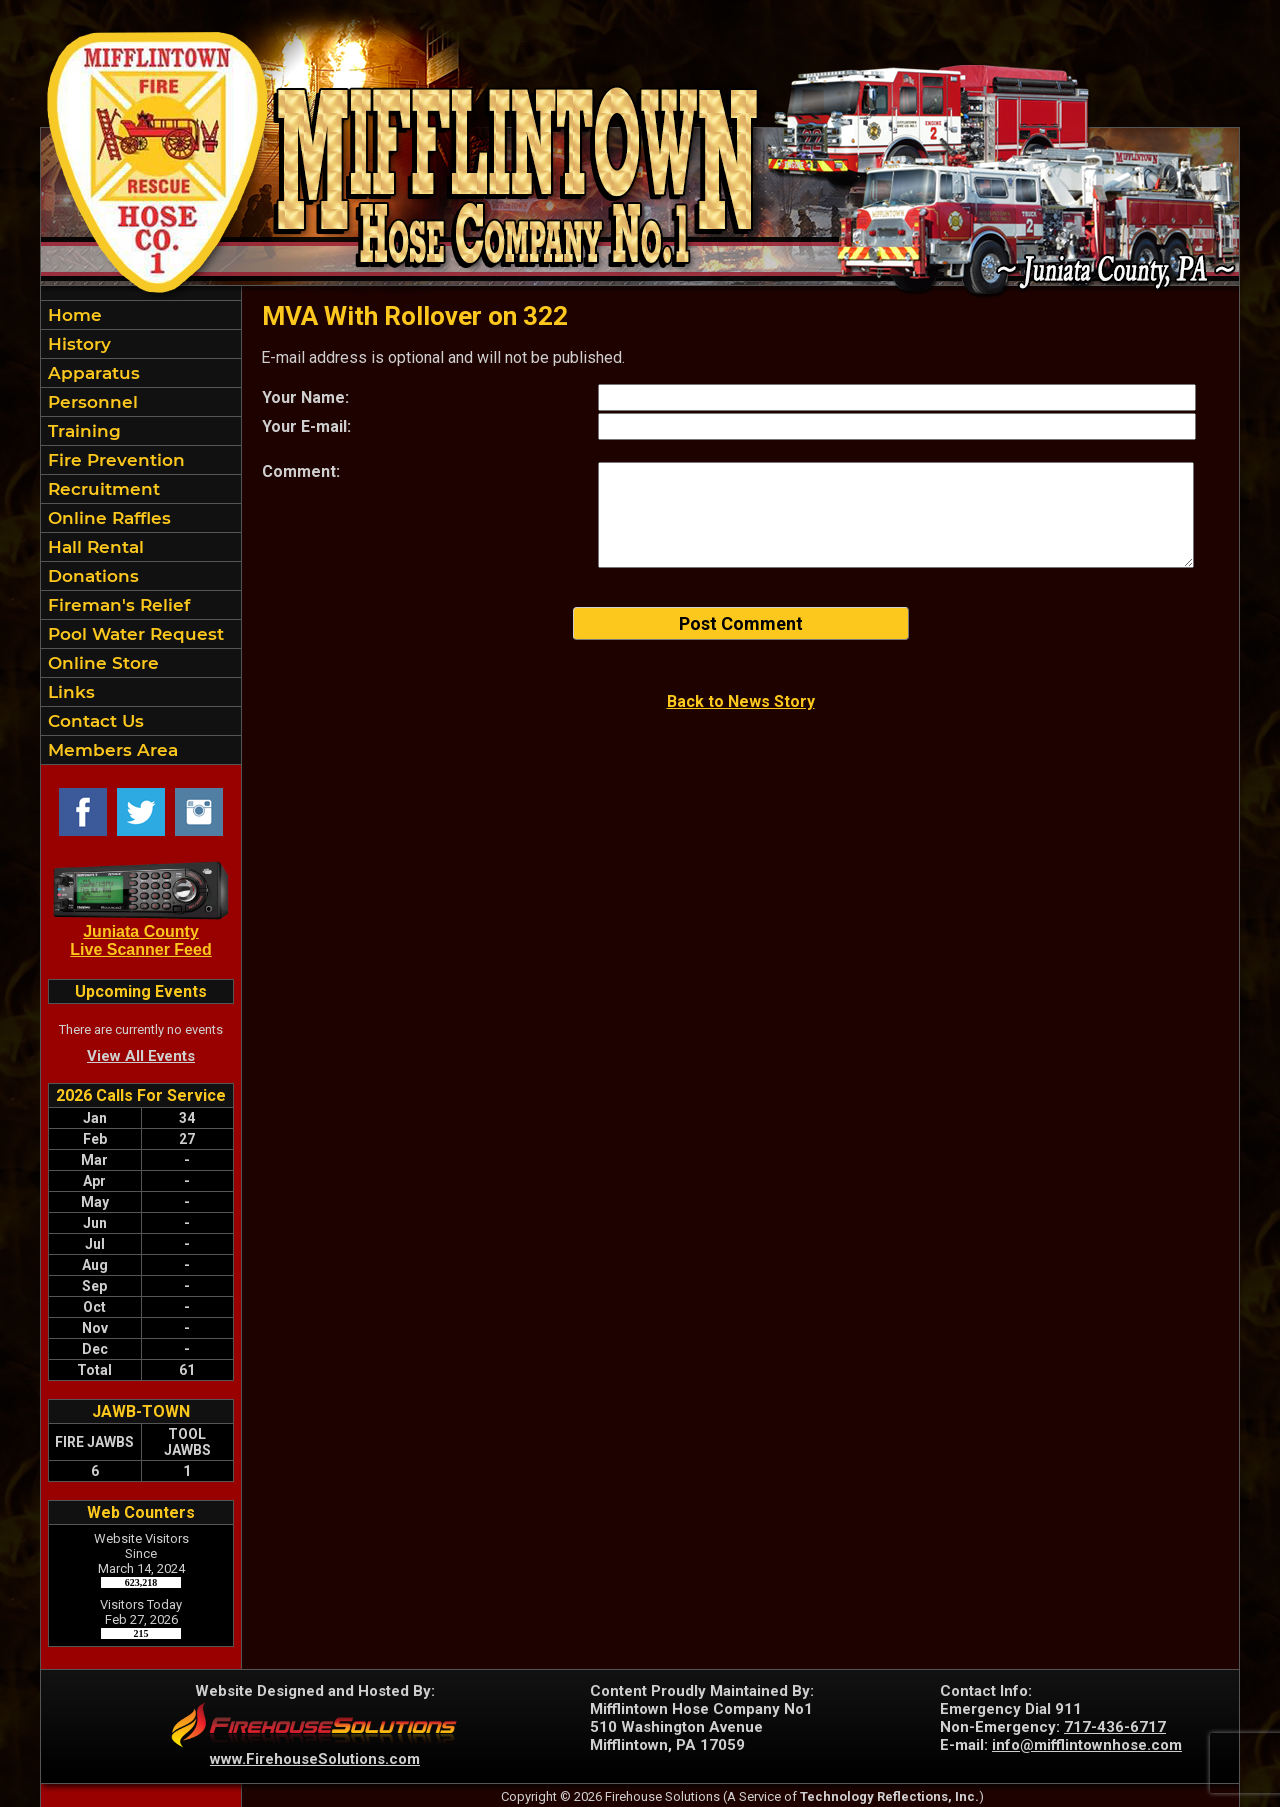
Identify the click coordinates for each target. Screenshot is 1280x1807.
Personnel (90, 402)
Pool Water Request (133, 634)
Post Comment (741, 623)
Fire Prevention (114, 460)
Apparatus (91, 373)
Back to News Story (741, 701)
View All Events (141, 1056)
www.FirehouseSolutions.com (315, 1759)
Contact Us (93, 721)
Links (69, 692)
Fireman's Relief (116, 605)
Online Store (101, 663)
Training (82, 431)
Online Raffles (107, 518)
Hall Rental (93, 547)
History (77, 344)
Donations (91, 576)
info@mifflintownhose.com (1087, 1745)
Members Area (110, 750)
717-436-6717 (1115, 1727)
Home (72, 315)
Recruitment (101, 489)
